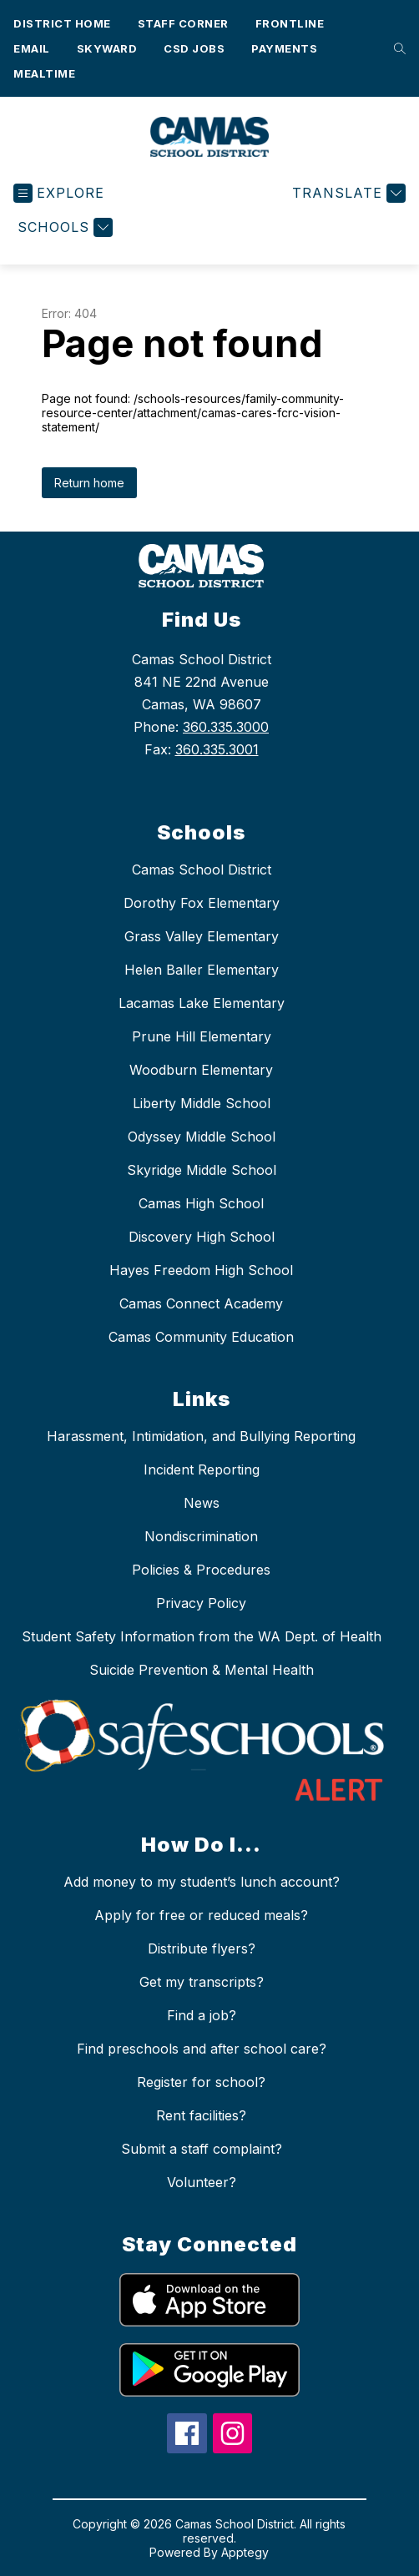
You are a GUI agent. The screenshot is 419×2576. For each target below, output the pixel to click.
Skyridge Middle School (201, 1170)
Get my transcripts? (201, 1982)
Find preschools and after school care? (201, 2048)
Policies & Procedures (201, 1569)
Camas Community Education (201, 1336)
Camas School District (201, 869)
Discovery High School (202, 1236)
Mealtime (44, 73)
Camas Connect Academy (201, 1303)
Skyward (107, 48)
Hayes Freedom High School (201, 1270)
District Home (62, 23)
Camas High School (201, 1203)
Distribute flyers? (201, 1948)
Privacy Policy (201, 1603)
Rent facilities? (201, 2115)
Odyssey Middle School (201, 1136)
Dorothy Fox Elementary (202, 903)
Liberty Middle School (201, 1103)
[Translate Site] (347, 193)
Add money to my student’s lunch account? (201, 1881)
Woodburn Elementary (201, 1069)
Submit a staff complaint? (201, 2148)
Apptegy (245, 2552)
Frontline (290, 23)
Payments (284, 48)
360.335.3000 (226, 726)
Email (31, 48)
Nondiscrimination (201, 1536)
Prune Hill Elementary (201, 1036)
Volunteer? (201, 2182)
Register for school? (201, 2082)
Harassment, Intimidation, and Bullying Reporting (201, 1436)
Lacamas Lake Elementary (202, 1003)
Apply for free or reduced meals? (201, 1915)
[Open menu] (58, 193)
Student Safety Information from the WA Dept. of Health (201, 1636)
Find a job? (201, 2015)
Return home (89, 483)
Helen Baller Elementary (201, 969)
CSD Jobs (194, 48)
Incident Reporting (202, 1469)
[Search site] (396, 48)
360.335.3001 (217, 749)
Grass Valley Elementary (201, 936)
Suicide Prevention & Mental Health (201, 1669)
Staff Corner (183, 23)
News (202, 1503)
